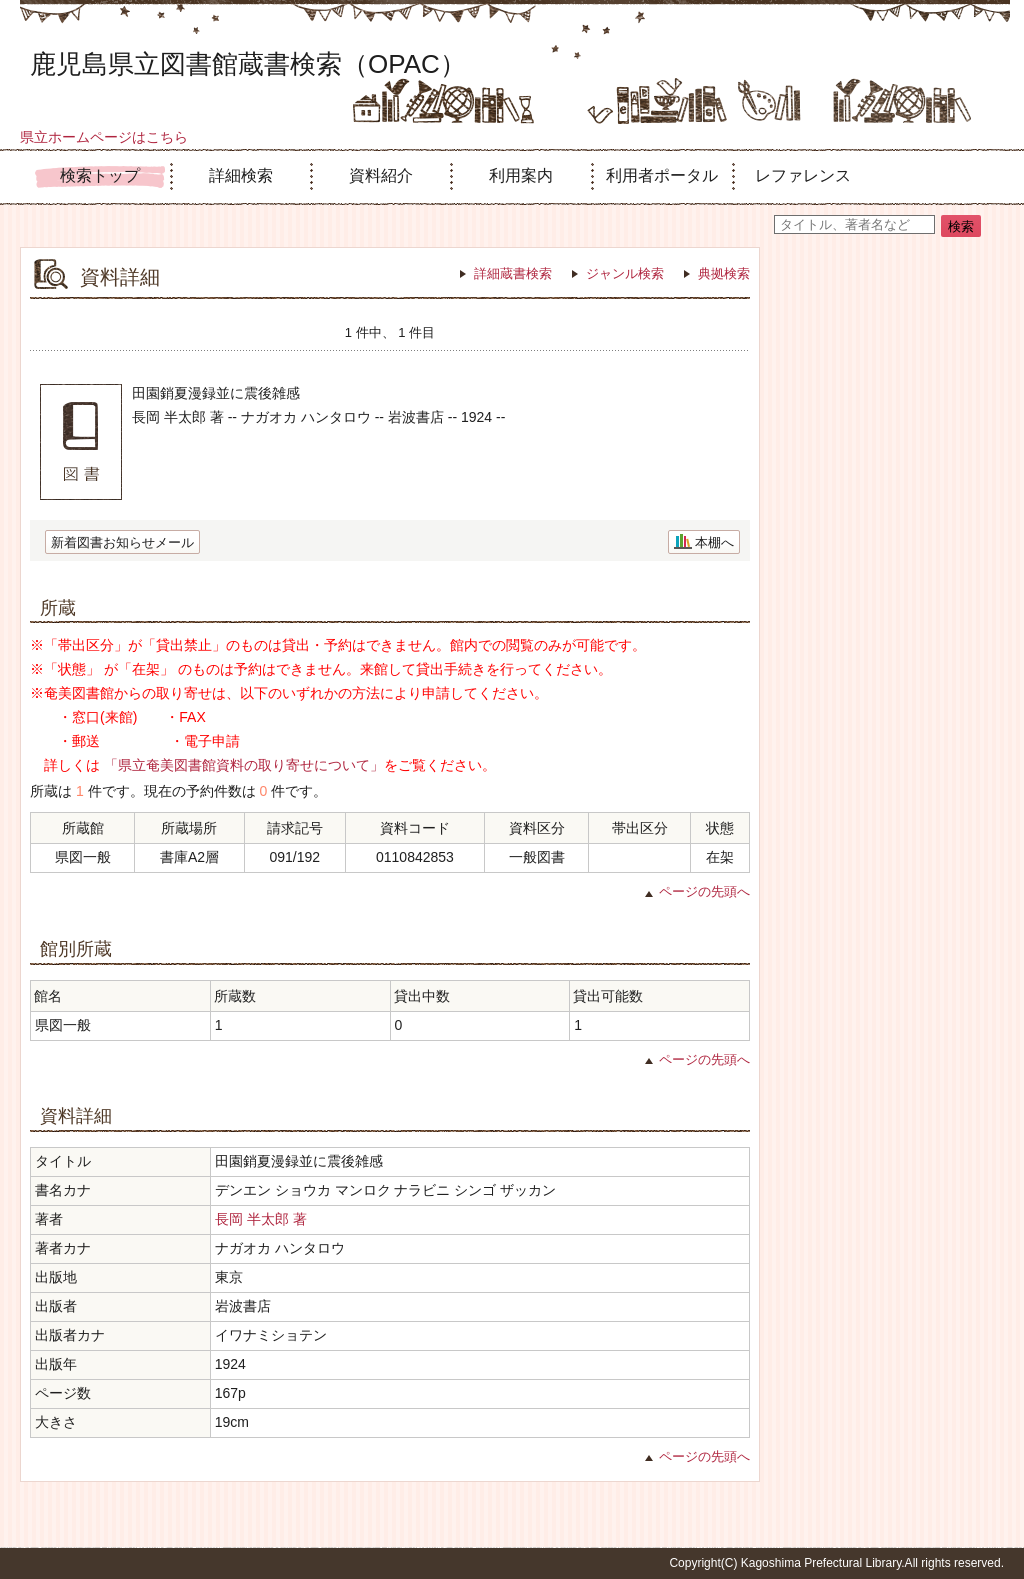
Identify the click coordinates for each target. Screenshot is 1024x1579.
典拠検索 (724, 273)
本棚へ (714, 542)
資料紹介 (381, 175)
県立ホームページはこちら (104, 137)
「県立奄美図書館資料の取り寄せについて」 (244, 765)
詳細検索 (241, 175)
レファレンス (803, 175)
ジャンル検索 (625, 273)
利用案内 (521, 175)
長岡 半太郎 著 (261, 1219)
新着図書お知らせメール (122, 542)
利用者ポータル (662, 175)
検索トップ (100, 175)
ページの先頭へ (704, 891)
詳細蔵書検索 (513, 273)
